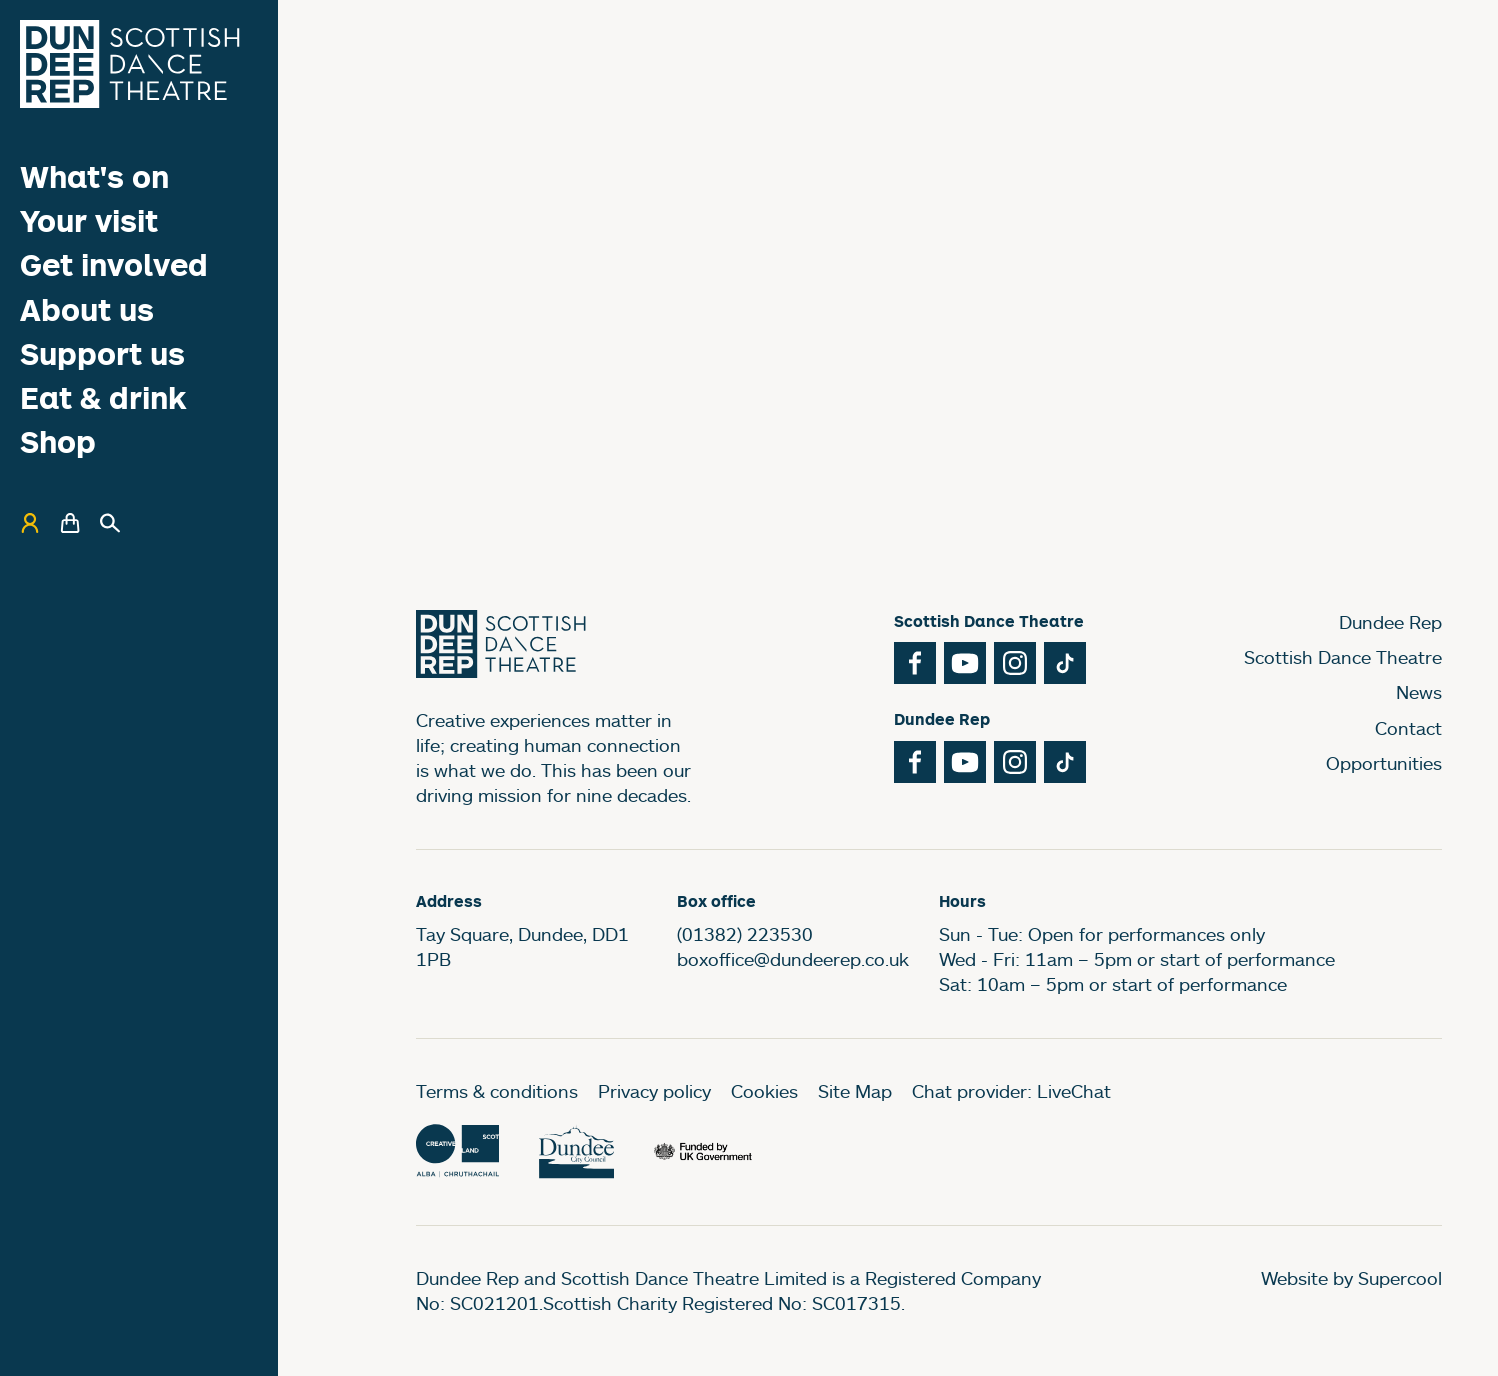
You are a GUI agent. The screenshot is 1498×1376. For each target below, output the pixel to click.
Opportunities (1384, 763)
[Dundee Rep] (130, 64)
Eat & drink (103, 397)
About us (87, 309)
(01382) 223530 (745, 934)
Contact (1408, 728)
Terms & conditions (497, 1091)
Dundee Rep (1390, 622)
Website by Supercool (1351, 1278)
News (1419, 692)
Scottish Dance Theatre (1343, 657)
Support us (102, 353)
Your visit (89, 220)
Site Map (855, 1091)
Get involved (114, 264)
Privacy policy (654, 1091)
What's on (94, 176)
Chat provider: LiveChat (1011, 1091)
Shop (58, 441)
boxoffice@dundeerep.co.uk (793, 959)
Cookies (764, 1091)
